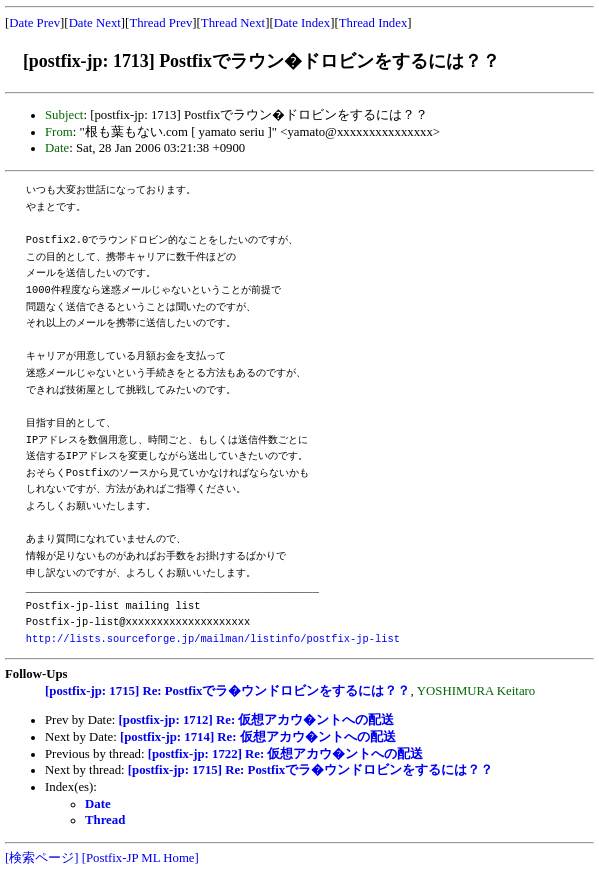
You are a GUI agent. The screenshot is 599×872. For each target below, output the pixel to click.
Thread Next (233, 23)
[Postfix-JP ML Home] (140, 858)
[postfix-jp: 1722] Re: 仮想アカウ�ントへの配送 (286, 754)
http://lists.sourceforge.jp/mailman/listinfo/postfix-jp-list (213, 639)
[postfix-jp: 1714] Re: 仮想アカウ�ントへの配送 (258, 737)
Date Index (302, 23)
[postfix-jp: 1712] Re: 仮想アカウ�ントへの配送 (257, 720)
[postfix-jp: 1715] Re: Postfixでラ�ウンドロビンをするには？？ (227, 691)
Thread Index (373, 23)
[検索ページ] (42, 858)
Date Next (95, 23)
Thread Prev (160, 23)
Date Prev (34, 23)
